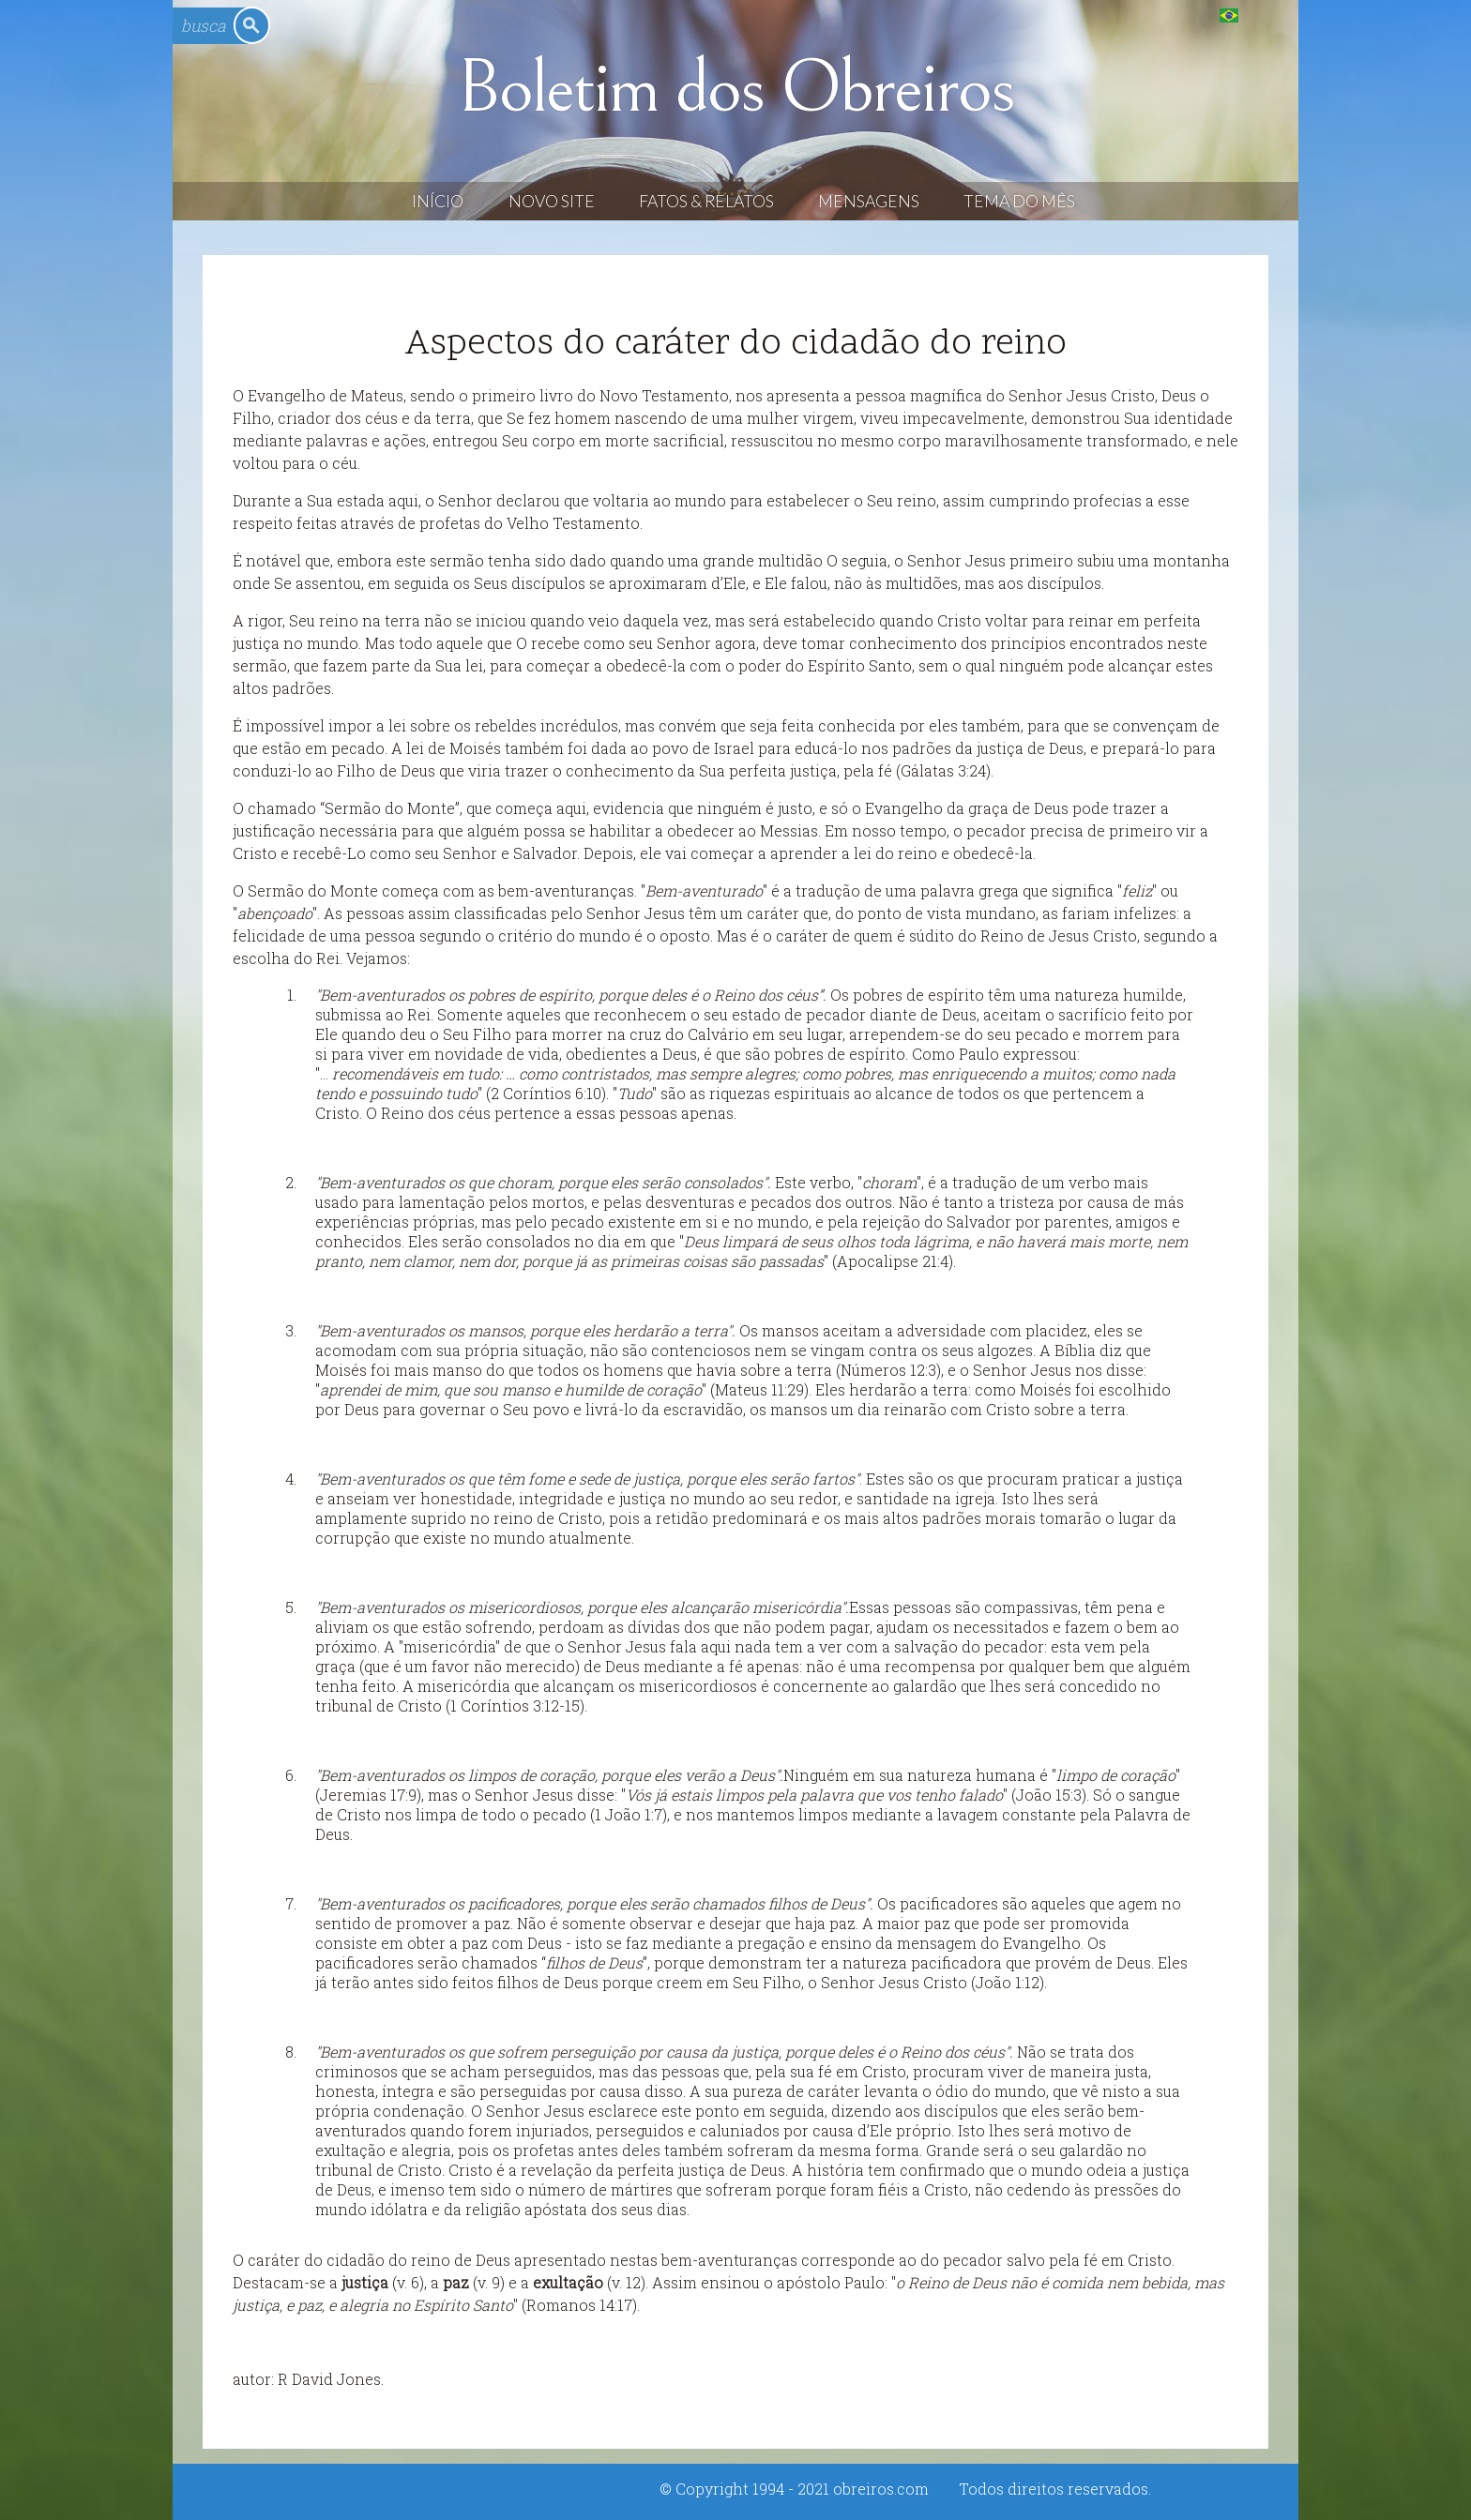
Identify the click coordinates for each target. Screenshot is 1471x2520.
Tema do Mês (1019, 201)
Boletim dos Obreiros (735, 88)
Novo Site (551, 201)
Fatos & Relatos (706, 201)
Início (437, 201)
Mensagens (868, 201)
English (1267, 15)
